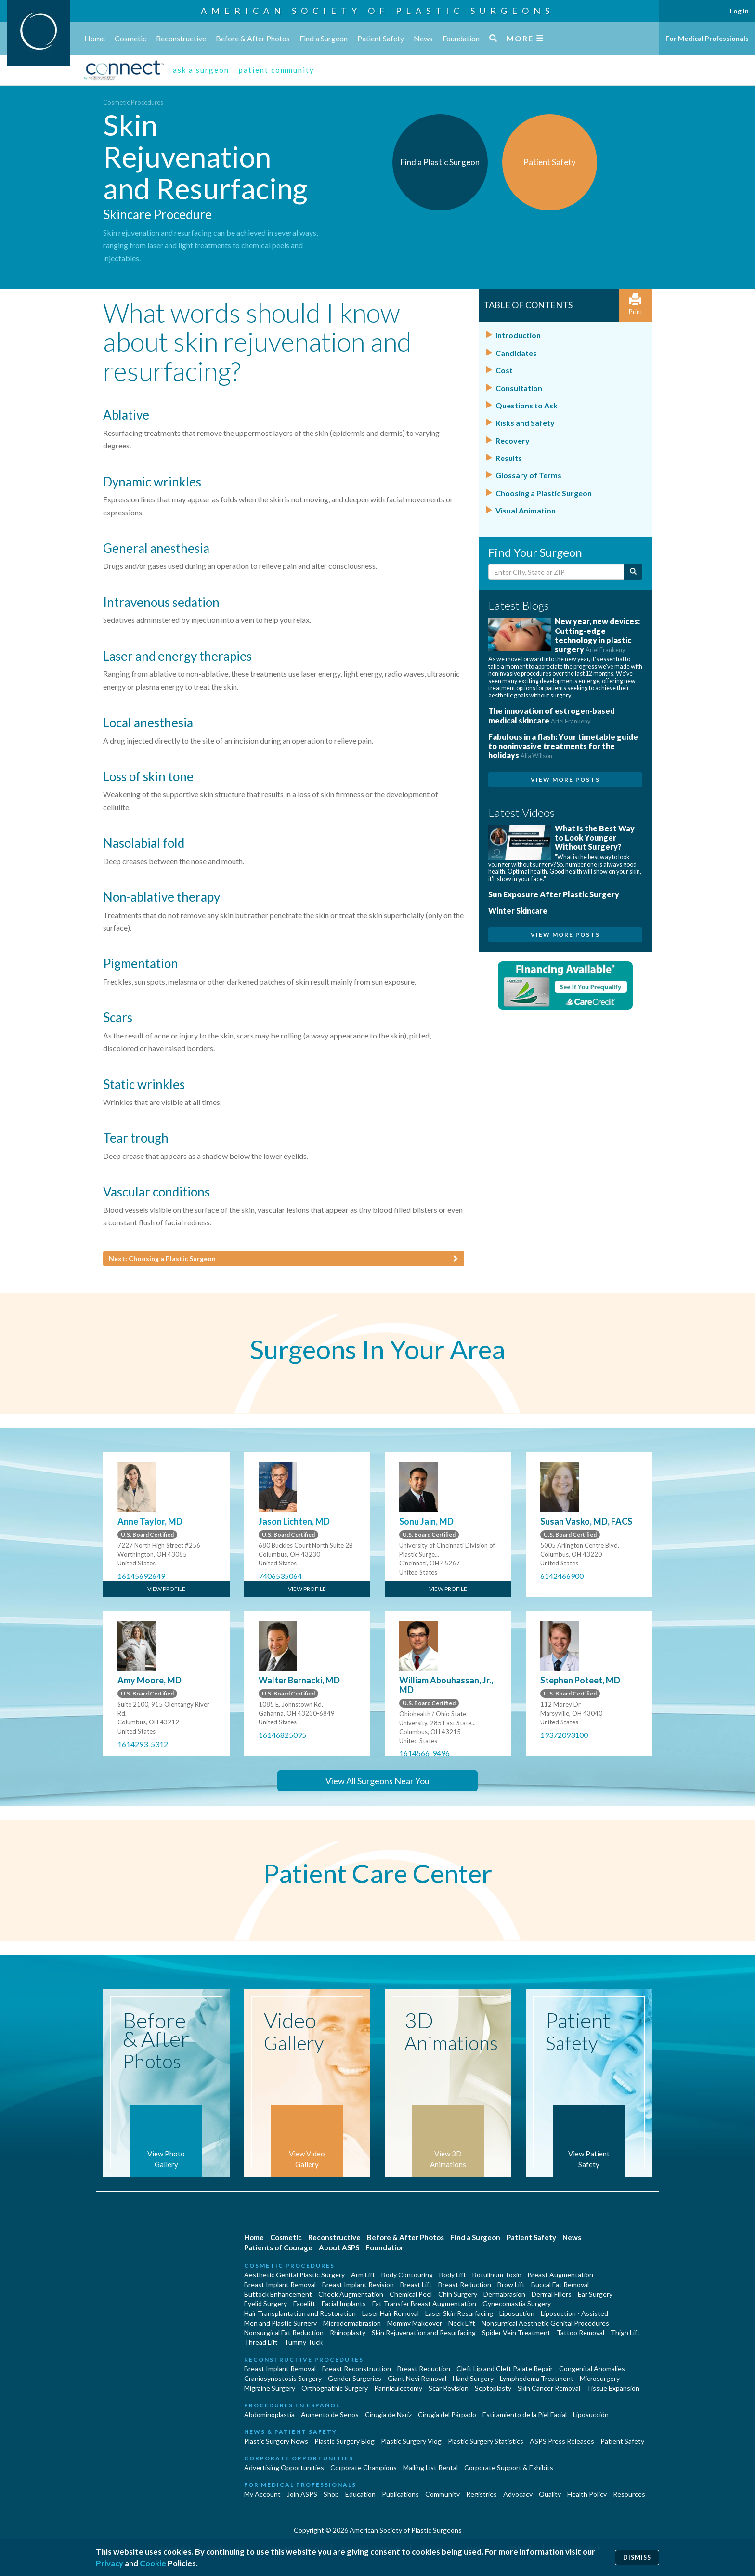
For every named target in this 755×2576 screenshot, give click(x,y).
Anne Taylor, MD (149, 1521)
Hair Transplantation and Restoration (300, 2313)
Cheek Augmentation (350, 2294)
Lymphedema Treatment (536, 2378)
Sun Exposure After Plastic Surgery (553, 894)
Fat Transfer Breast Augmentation (424, 2304)
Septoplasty (493, 2388)
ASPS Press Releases (562, 2441)
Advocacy (518, 2494)
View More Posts (565, 779)
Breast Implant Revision (358, 2284)
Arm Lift (363, 2275)
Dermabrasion (504, 2294)
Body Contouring (407, 2275)
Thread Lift (261, 2342)
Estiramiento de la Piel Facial (524, 2414)
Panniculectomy (398, 2388)
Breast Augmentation (560, 2275)
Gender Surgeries (354, 2378)
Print (635, 304)
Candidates (516, 352)
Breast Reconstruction (356, 2369)
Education (360, 2494)
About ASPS (339, 2247)
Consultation (518, 388)
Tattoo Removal (580, 2332)
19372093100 (564, 1734)
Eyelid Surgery (265, 2304)
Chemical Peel (411, 2294)
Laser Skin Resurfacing (459, 2313)
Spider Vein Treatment (516, 2332)
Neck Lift (461, 2323)
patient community (276, 70)
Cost (504, 370)
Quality (550, 2494)
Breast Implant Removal (280, 2284)
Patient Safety (380, 38)
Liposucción (591, 2414)
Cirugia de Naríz (388, 2414)
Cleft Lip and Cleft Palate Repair (504, 2369)
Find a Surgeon (323, 38)
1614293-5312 (142, 1743)
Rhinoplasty (347, 2332)
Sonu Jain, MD (426, 1521)
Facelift (304, 2304)
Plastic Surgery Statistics (485, 2441)
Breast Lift (416, 2284)
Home (94, 38)
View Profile (166, 1588)
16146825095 (282, 1734)
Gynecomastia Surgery (516, 2304)
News (423, 38)
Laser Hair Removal (390, 2313)
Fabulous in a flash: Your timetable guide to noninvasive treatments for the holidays (563, 746)
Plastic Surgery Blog (344, 2441)
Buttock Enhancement (278, 2294)
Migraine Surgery (269, 2388)
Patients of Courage (278, 2247)
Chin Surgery (457, 2294)
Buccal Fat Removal (560, 2284)
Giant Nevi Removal (417, 2378)
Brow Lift (511, 2284)
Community (442, 2494)
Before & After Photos (253, 38)
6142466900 (562, 1575)
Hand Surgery (473, 2378)
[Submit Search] (633, 572)
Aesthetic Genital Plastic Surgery (294, 2275)
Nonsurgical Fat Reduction (284, 2332)
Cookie (153, 2563)
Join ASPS (302, 2494)
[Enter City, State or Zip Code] (556, 572)
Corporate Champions (363, 2467)
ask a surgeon (201, 70)
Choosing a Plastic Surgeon (543, 493)
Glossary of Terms (528, 475)
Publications (400, 2494)
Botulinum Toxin (496, 2275)
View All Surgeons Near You (377, 1780)
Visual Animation (525, 510)
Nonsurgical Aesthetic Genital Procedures (545, 2323)
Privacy (109, 2563)
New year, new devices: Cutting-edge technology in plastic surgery (597, 635)
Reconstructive (181, 38)
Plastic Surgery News (276, 2441)
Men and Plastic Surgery (280, 2323)
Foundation (461, 38)
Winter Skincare (517, 910)
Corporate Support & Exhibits (508, 2467)
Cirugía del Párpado (447, 2414)
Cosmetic (130, 38)
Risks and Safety (525, 422)
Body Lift (452, 2275)
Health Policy (587, 2494)
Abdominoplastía (269, 2414)
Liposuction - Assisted (574, 2313)
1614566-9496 (424, 1753)
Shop (331, 2494)
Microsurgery (600, 2378)
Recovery (512, 440)
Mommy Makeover (414, 2323)
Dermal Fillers (552, 2294)
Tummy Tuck (303, 2342)
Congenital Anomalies (592, 2369)
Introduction (518, 335)
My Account (262, 2494)
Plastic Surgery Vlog (411, 2441)
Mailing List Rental (430, 2467)
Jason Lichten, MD (294, 1521)
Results (508, 457)
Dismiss (637, 2557)
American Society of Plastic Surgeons (377, 10)
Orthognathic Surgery (334, 2388)
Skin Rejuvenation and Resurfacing (424, 2332)
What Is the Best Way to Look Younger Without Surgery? (595, 837)
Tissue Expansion (612, 2388)
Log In (739, 11)
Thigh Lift (625, 2332)
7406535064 (280, 1575)
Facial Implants (344, 2304)
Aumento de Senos (330, 2414)
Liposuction (516, 2313)
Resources (629, 2494)
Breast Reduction (464, 2284)
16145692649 (141, 1575)
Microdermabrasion (352, 2323)
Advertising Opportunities (284, 2467)
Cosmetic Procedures (133, 102)
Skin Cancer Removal (549, 2388)
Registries (481, 2494)
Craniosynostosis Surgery (283, 2378)
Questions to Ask (526, 405)
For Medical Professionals (707, 38)
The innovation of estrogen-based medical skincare (551, 715)
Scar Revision (449, 2388)
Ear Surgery (595, 2294)
